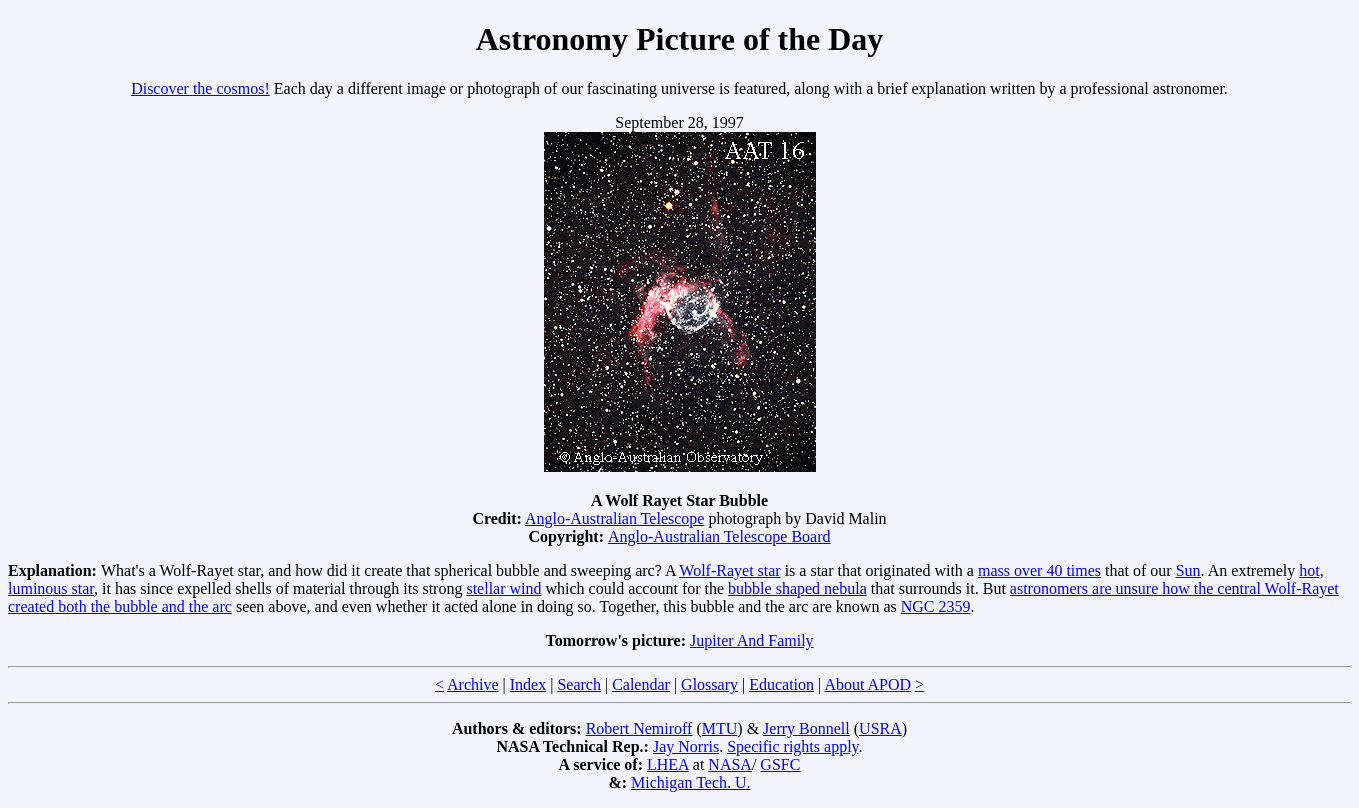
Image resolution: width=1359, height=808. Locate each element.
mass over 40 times (1039, 570)
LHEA (668, 764)
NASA (730, 764)
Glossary (709, 684)
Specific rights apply (792, 746)
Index (528, 684)
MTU (720, 728)
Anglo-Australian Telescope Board (719, 536)
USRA (880, 728)
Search (579, 684)
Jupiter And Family (752, 640)
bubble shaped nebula (797, 588)
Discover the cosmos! (200, 88)
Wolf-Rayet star (729, 570)
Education (781, 684)
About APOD (867, 684)
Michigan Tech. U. (690, 782)
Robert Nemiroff (639, 728)
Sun (1188, 570)
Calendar (641, 684)
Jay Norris (686, 746)
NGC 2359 (936, 606)
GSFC (780, 764)
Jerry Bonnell (806, 728)
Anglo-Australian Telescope (614, 518)
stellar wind (503, 588)
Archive (473, 684)
